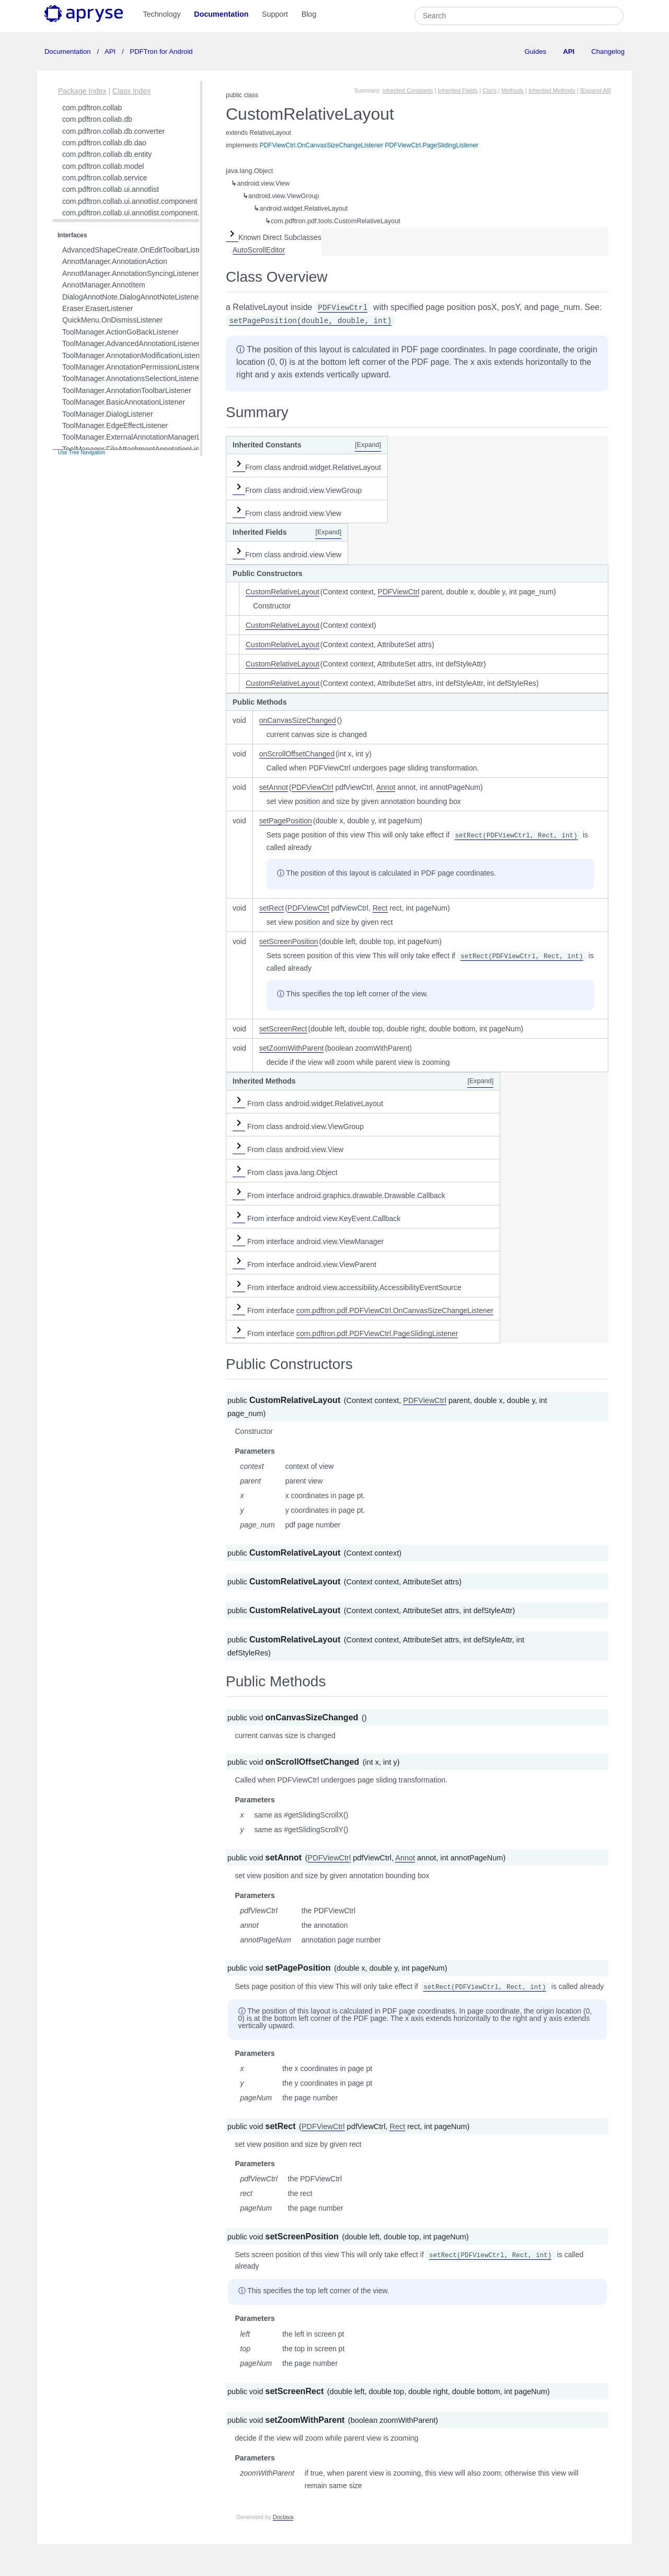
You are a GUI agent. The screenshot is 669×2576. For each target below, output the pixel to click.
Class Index (131, 91)
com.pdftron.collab (92, 108)
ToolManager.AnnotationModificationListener (134, 355)
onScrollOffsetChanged (297, 754)
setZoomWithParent (291, 1048)
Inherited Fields (458, 90)
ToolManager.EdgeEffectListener (115, 425)
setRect (271, 908)
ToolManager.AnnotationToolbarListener (126, 390)
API (110, 51)
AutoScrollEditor (259, 250)
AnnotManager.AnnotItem (103, 285)
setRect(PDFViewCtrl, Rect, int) (516, 836)
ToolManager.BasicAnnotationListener (123, 402)
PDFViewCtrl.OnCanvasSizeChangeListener (322, 145)
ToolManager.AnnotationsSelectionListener (131, 378)
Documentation (221, 14)
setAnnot (273, 787)
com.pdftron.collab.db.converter (113, 131)
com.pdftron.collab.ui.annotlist (110, 189)
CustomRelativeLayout (282, 592)
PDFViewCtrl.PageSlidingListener (432, 145)
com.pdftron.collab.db (97, 119)
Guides (535, 51)
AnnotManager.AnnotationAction (114, 261)
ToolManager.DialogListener (107, 414)
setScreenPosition (288, 941)
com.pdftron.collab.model (103, 166)
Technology (161, 14)
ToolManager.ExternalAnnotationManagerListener (142, 437)
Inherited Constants (408, 90)
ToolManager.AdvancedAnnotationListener (131, 343)
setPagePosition (285, 820)
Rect (380, 908)
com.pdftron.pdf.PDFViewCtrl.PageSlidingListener (377, 1333)
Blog (309, 14)
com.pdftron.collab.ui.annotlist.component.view (138, 213)
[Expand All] (595, 90)
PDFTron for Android (160, 51)
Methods (512, 90)
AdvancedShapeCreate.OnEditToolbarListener (137, 250)
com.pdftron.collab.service (104, 178)
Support (275, 14)
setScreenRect (283, 1029)
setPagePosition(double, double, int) (310, 321)
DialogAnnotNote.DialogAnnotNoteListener (131, 297)
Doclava (283, 2517)
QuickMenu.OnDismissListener (112, 320)
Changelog (608, 51)
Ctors (489, 90)
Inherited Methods (551, 90)
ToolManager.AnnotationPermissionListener (132, 367)
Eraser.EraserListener (97, 308)
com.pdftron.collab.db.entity (107, 154)
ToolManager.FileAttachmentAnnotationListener (139, 449)
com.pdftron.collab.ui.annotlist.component (129, 201)
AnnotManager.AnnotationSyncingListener (130, 273)
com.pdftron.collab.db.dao (104, 143)
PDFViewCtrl (342, 308)
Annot (386, 787)
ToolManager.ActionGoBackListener (120, 332)
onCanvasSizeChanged (297, 720)
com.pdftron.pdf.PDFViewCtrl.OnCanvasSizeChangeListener (394, 1310)
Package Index (82, 91)
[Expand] (368, 444)
